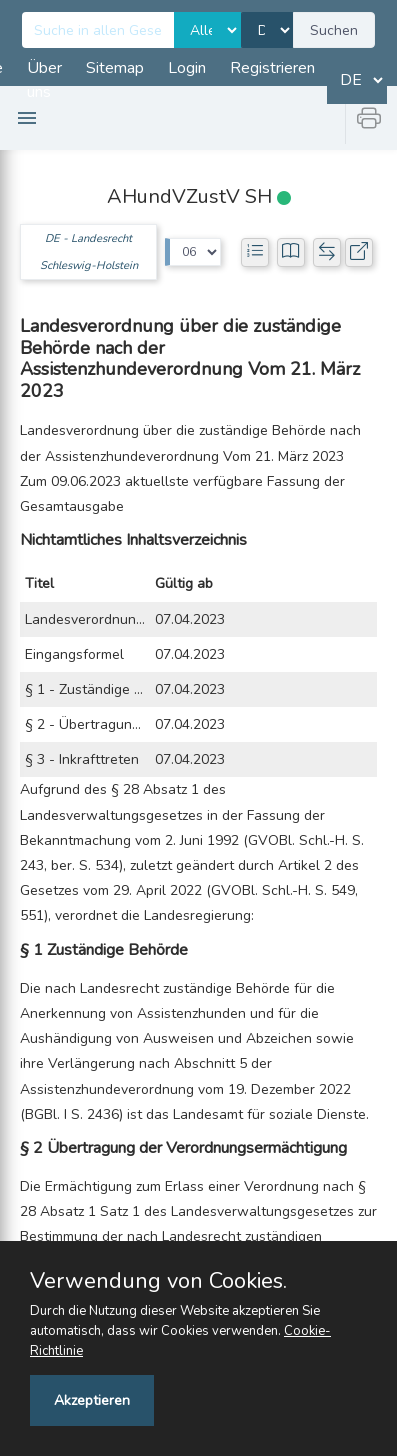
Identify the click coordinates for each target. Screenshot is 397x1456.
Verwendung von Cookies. (158, 1281)
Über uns (44, 80)
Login (187, 68)
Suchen (334, 30)
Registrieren (272, 68)
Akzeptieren (92, 1400)
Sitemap (115, 68)
